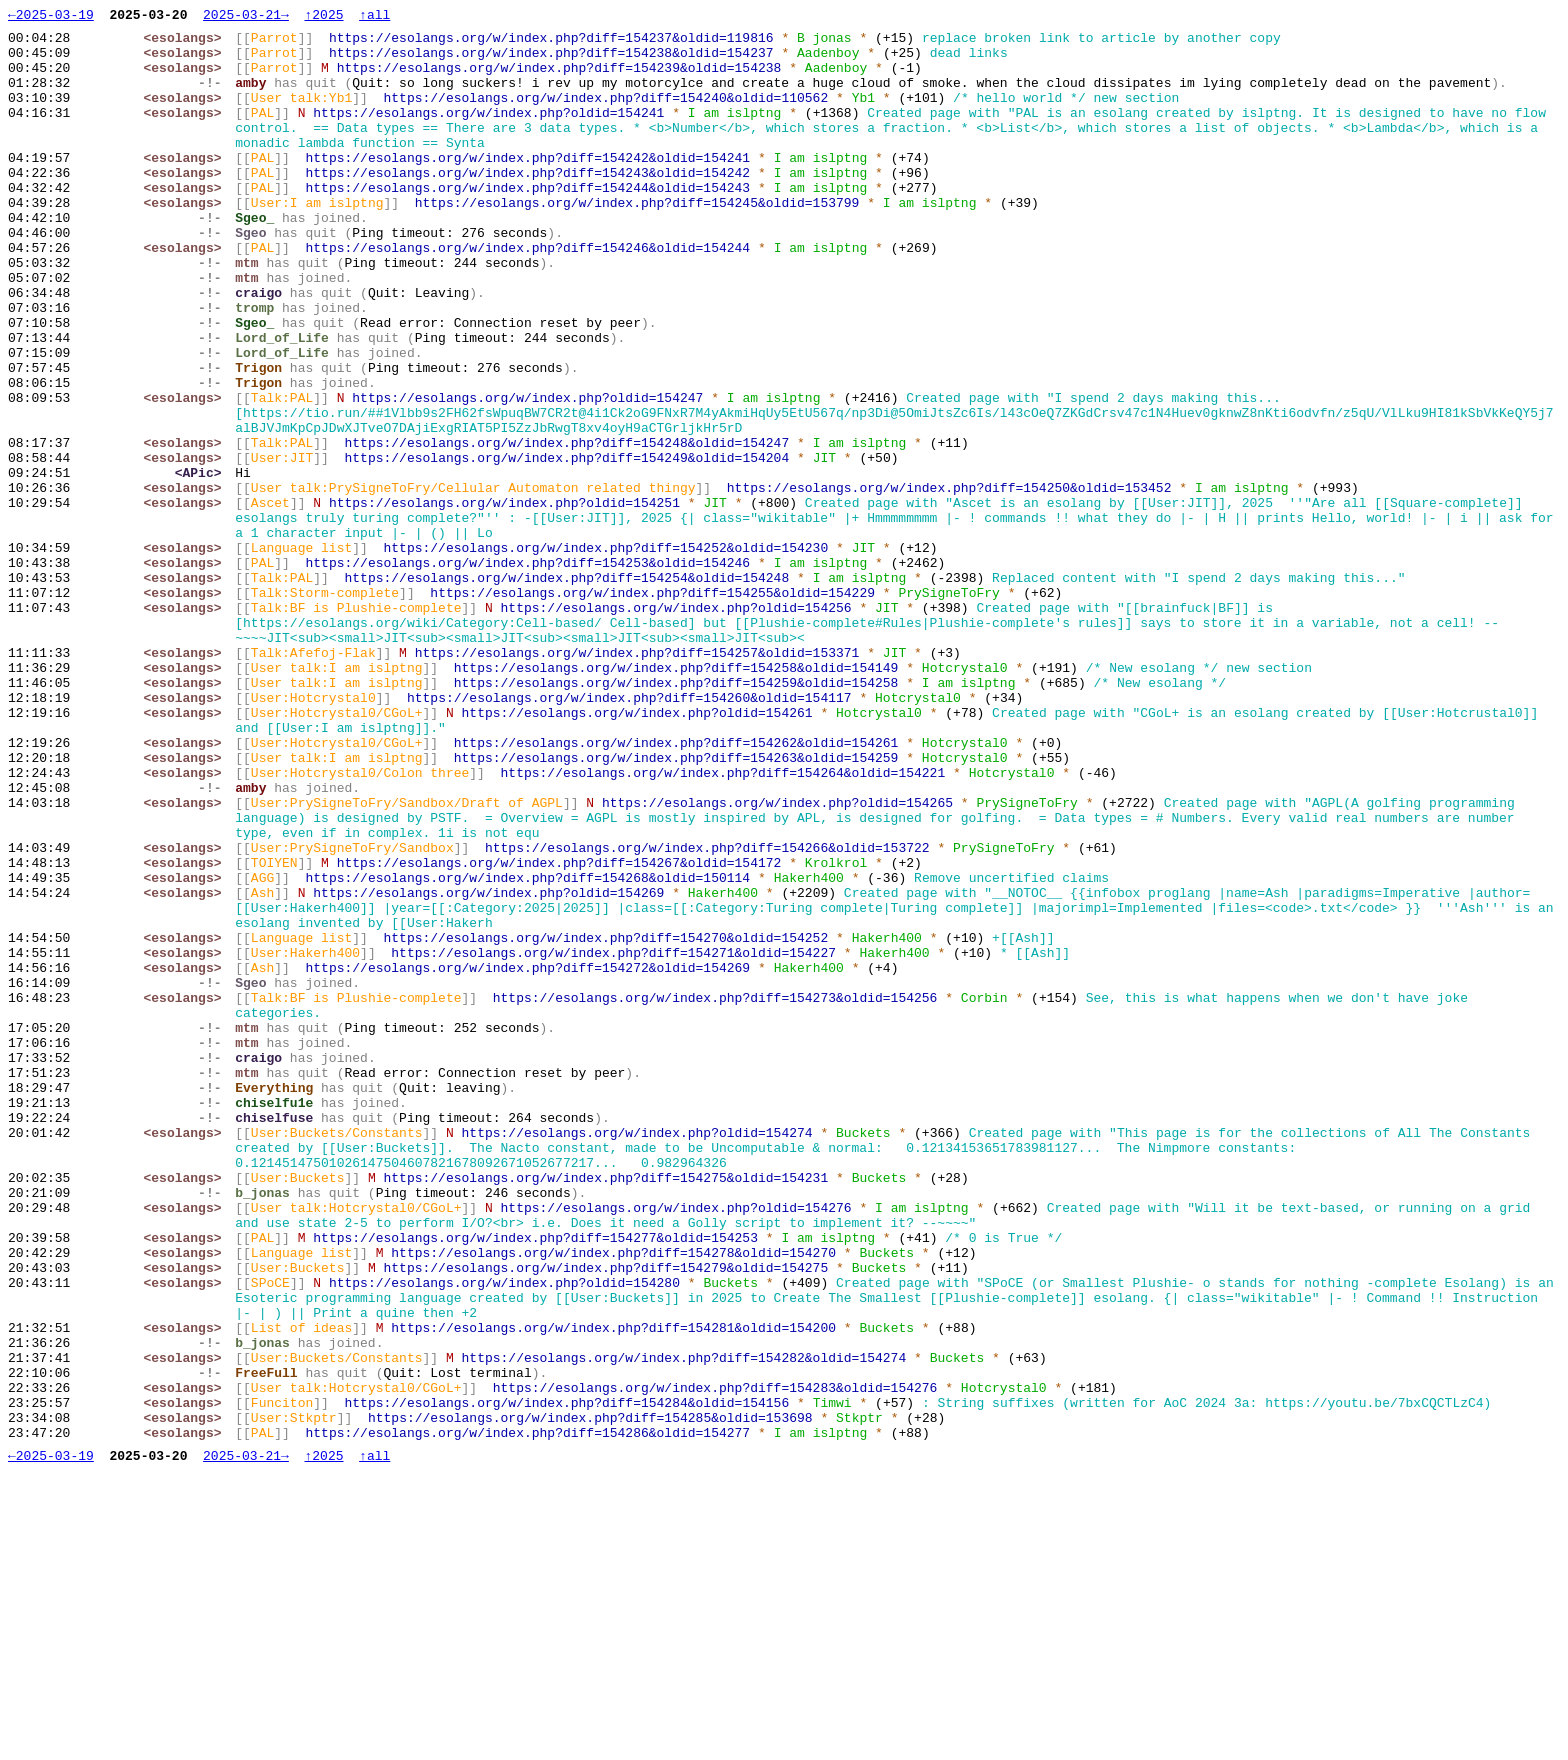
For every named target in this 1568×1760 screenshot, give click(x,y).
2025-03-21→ (246, 17)
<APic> (202, 565)
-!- (214, 97)
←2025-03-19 (51, 17)
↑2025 (323, 17)
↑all (374, 17)
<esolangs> (187, 43)
